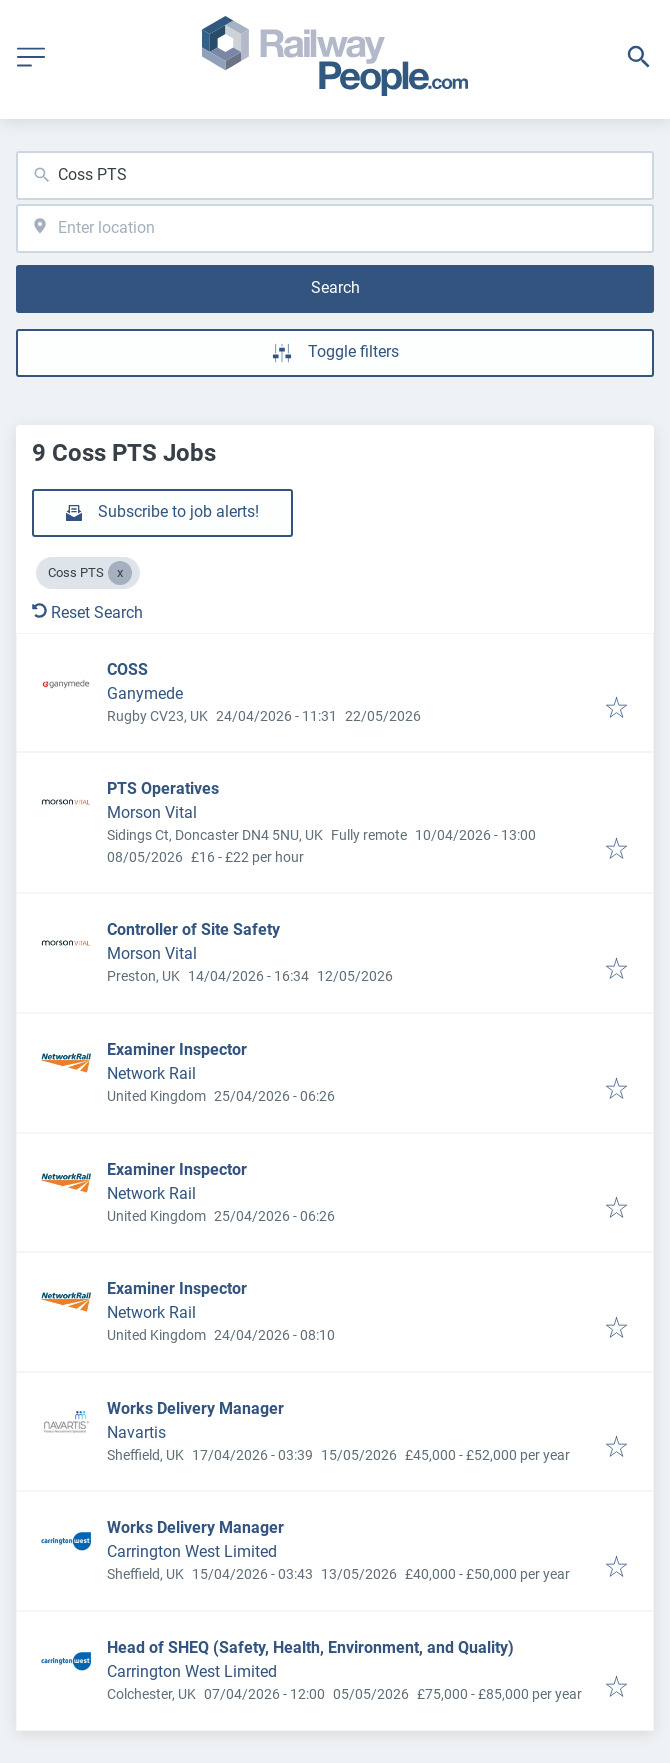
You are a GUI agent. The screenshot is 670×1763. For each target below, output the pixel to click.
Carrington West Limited (192, 1551)
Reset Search (87, 612)
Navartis (136, 1432)
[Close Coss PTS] (120, 573)
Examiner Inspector (177, 1049)
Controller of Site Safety (193, 929)
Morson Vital (152, 812)
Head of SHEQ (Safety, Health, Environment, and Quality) (310, 1647)
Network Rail (151, 1073)
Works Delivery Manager (195, 1408)
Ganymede (145, 693)
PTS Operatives (163, 788)
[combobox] (335, 175)
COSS (127, 669)
